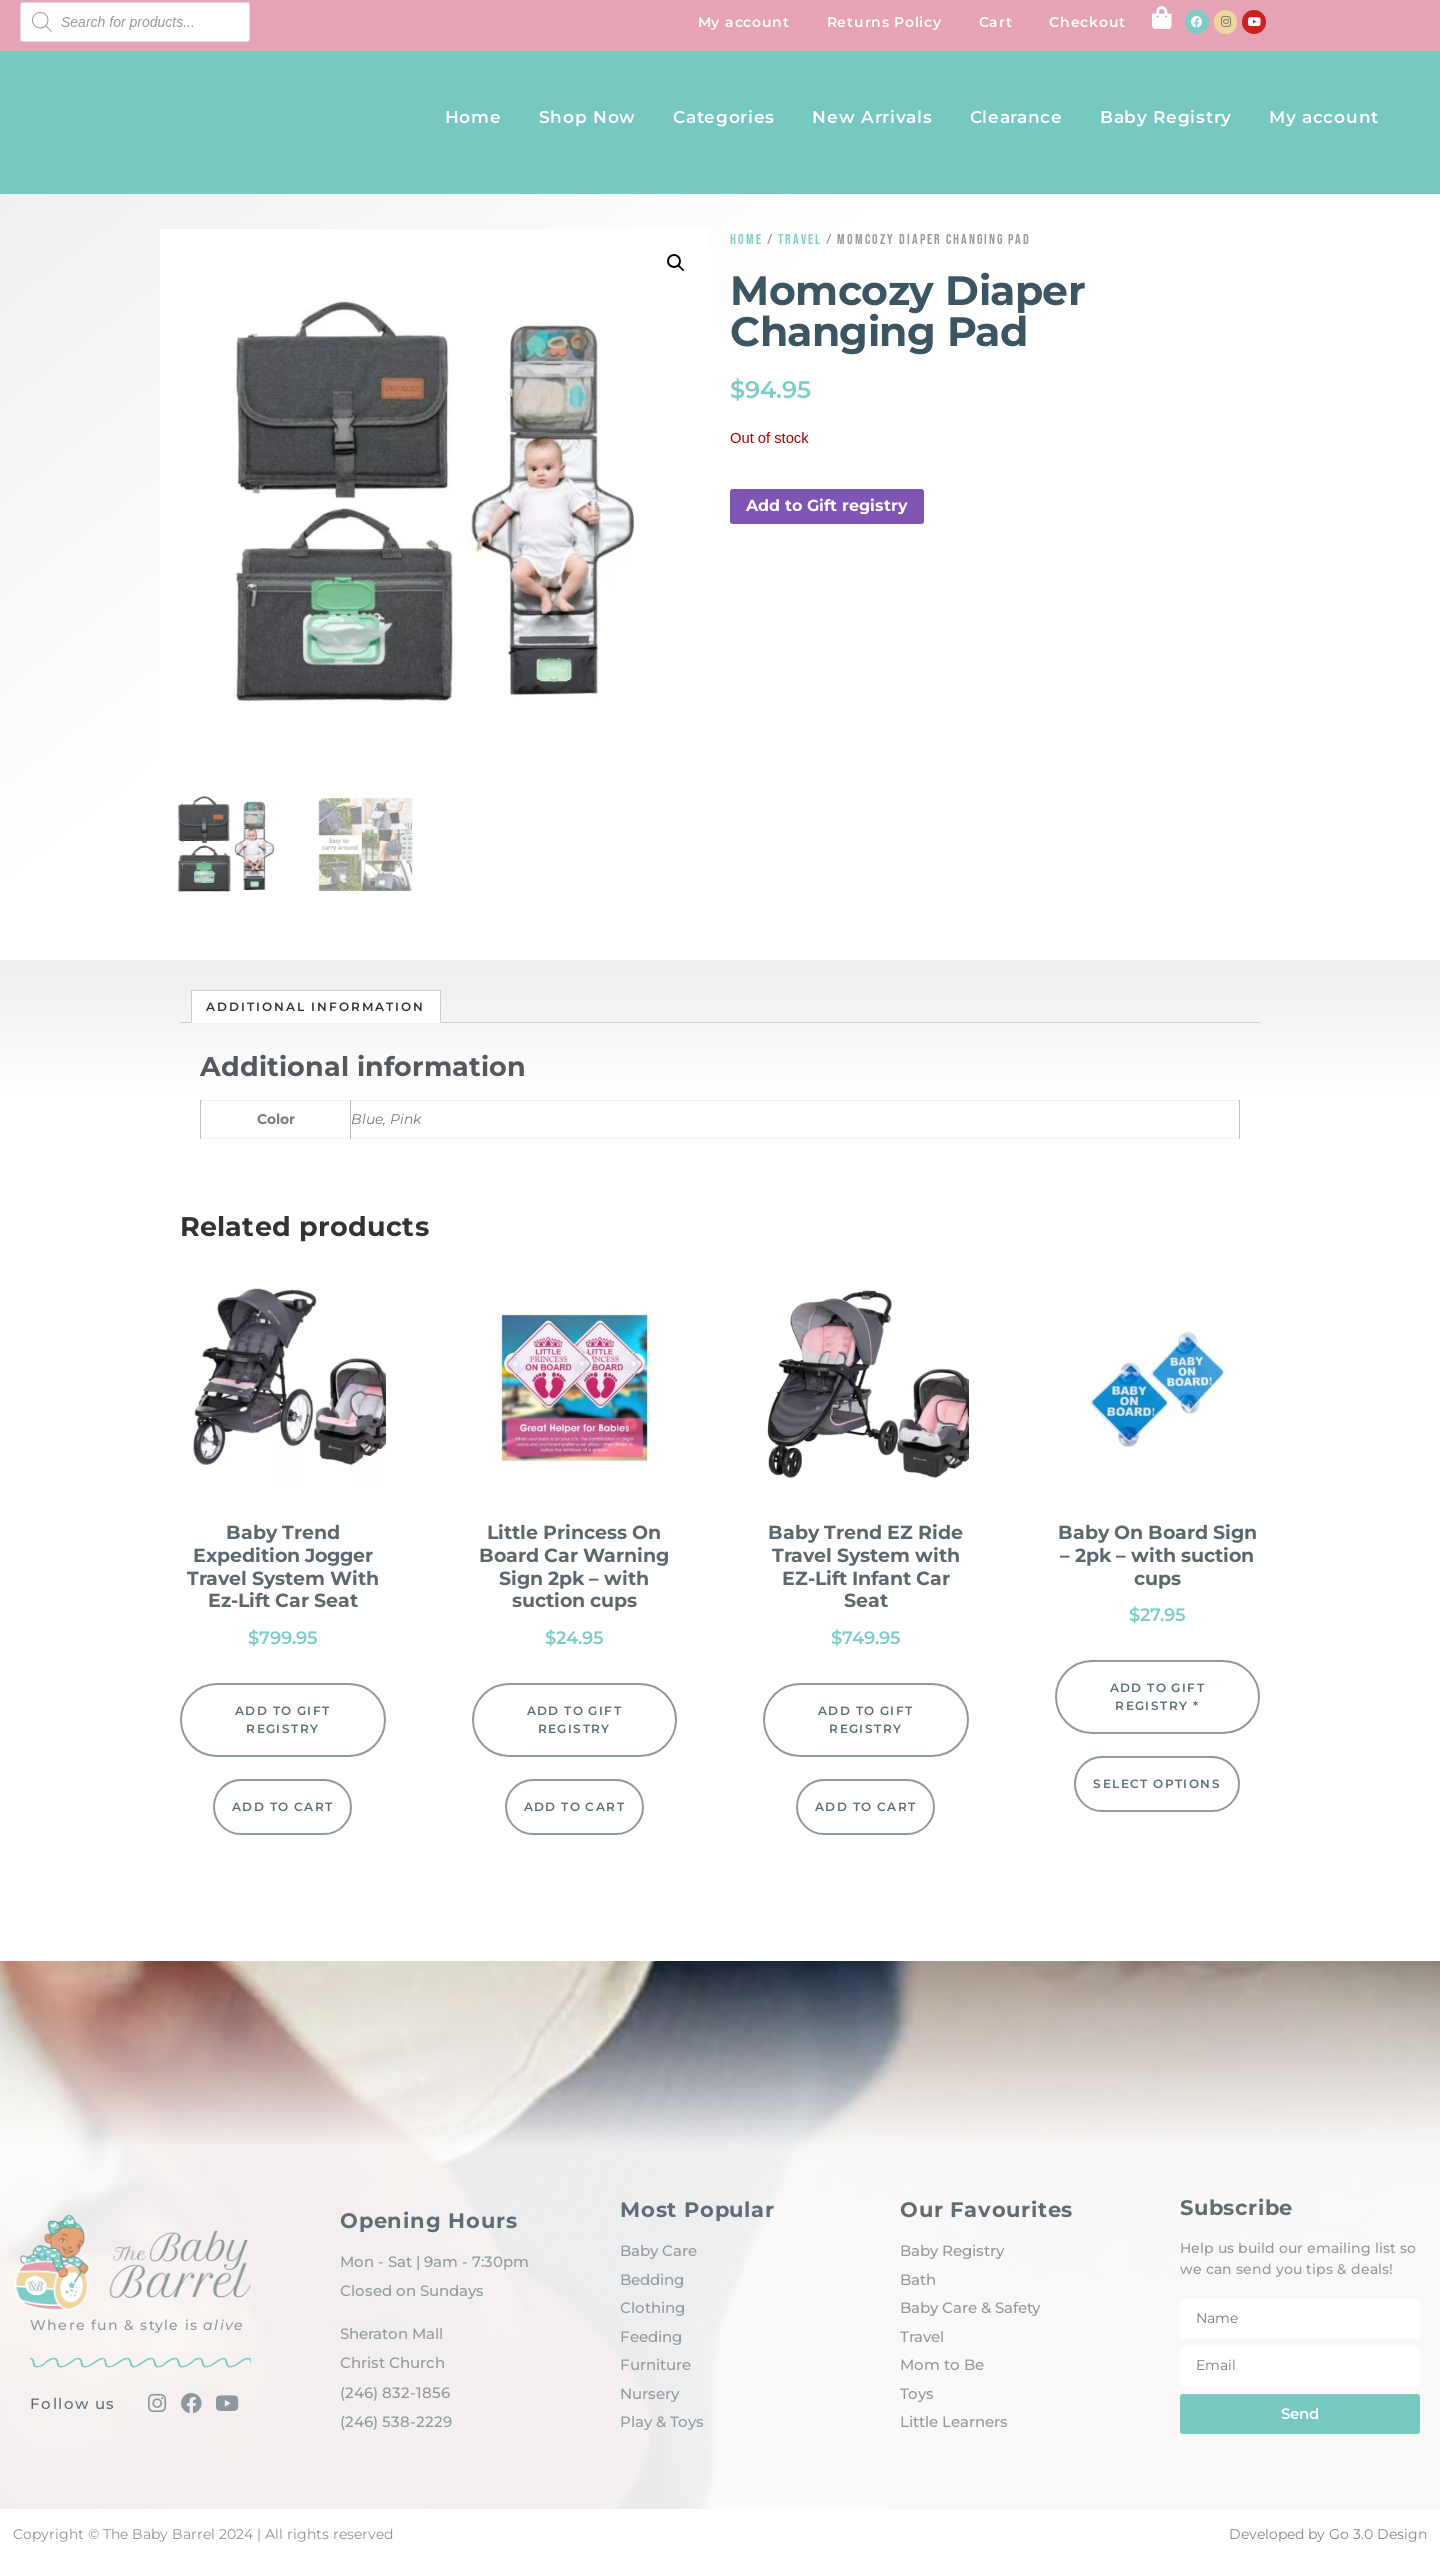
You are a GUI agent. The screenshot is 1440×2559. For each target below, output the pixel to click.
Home (473, 117)
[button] (676, 263)
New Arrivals (872, 117)
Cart (996, 22)
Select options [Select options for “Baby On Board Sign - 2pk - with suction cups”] (1157, 1783)
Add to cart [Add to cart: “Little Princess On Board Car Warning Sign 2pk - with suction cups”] (574, 1806)
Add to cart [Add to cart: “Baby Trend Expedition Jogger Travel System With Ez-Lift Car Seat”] (282, 1806)
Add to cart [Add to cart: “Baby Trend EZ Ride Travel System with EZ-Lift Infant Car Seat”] (865, 1806)
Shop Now (588, 117)
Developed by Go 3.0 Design (1328, 2534)
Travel (800, 239)
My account (744, 22)
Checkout (1087, 22)
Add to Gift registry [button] (827, 505)
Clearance (1016, 117)
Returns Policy (884, 22)
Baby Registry (1166, 117)
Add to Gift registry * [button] (1157, 1696)
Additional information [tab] (315, 1006)
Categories (724, 117)
